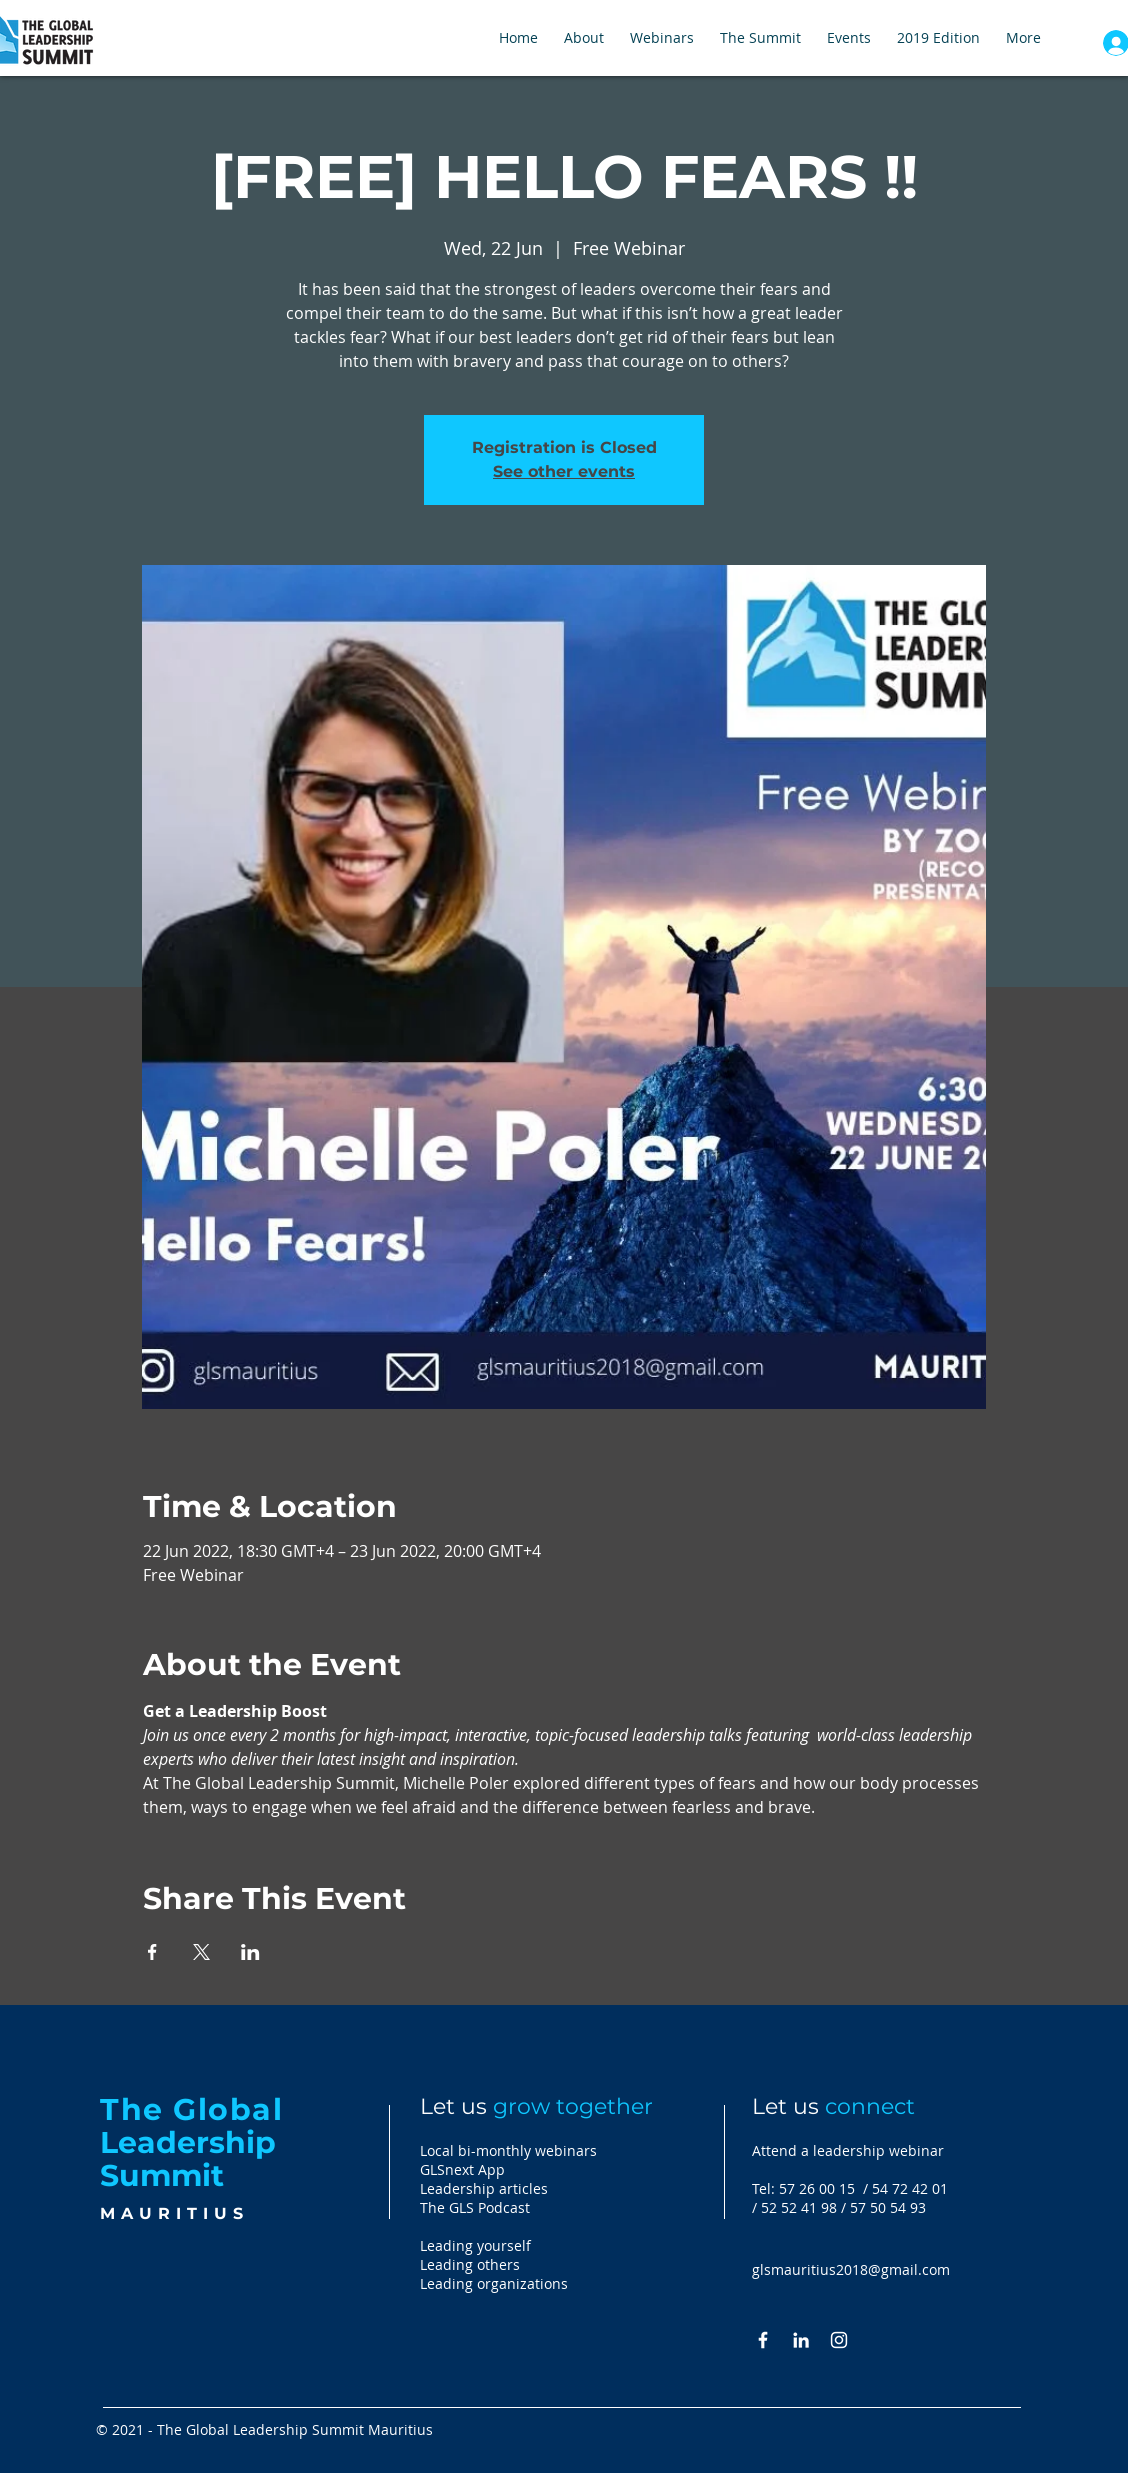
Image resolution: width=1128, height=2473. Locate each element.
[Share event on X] (201, 1952)
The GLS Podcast (475, 2207)
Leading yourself (475, 2245)
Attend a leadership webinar (848, 2150)
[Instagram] (839, 2340)
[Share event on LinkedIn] (250, 1952)
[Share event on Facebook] (152, 1952)
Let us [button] (833, 2106)
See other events (564, 471)
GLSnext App (462, 2169)
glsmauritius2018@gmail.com (851, 2269)
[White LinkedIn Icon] (801, 2340)
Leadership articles (484, 2188)
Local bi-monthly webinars (508, 2150)
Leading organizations (494, 2283)
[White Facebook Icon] (763, 2340)
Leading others (470, 2264)
